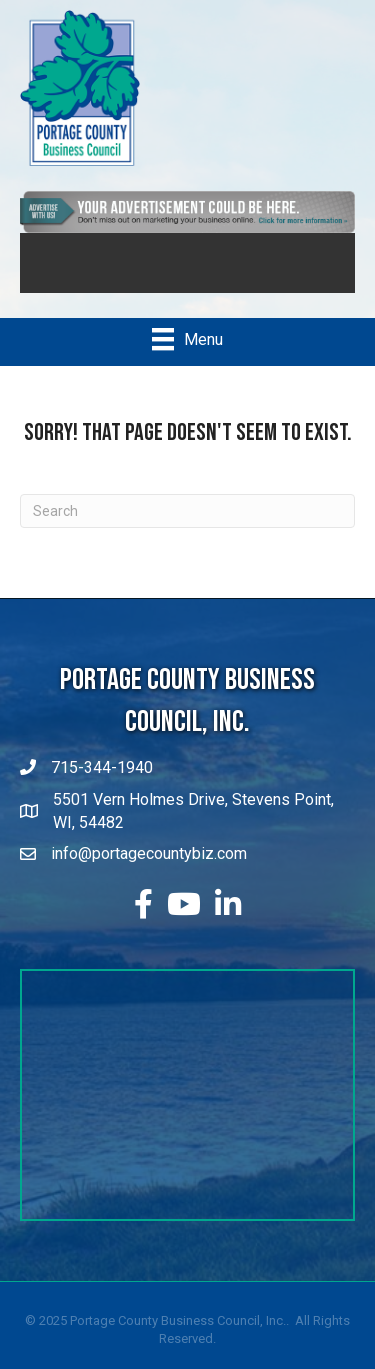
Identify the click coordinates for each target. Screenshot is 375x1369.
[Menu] (187, 339)
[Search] (187, 511)
